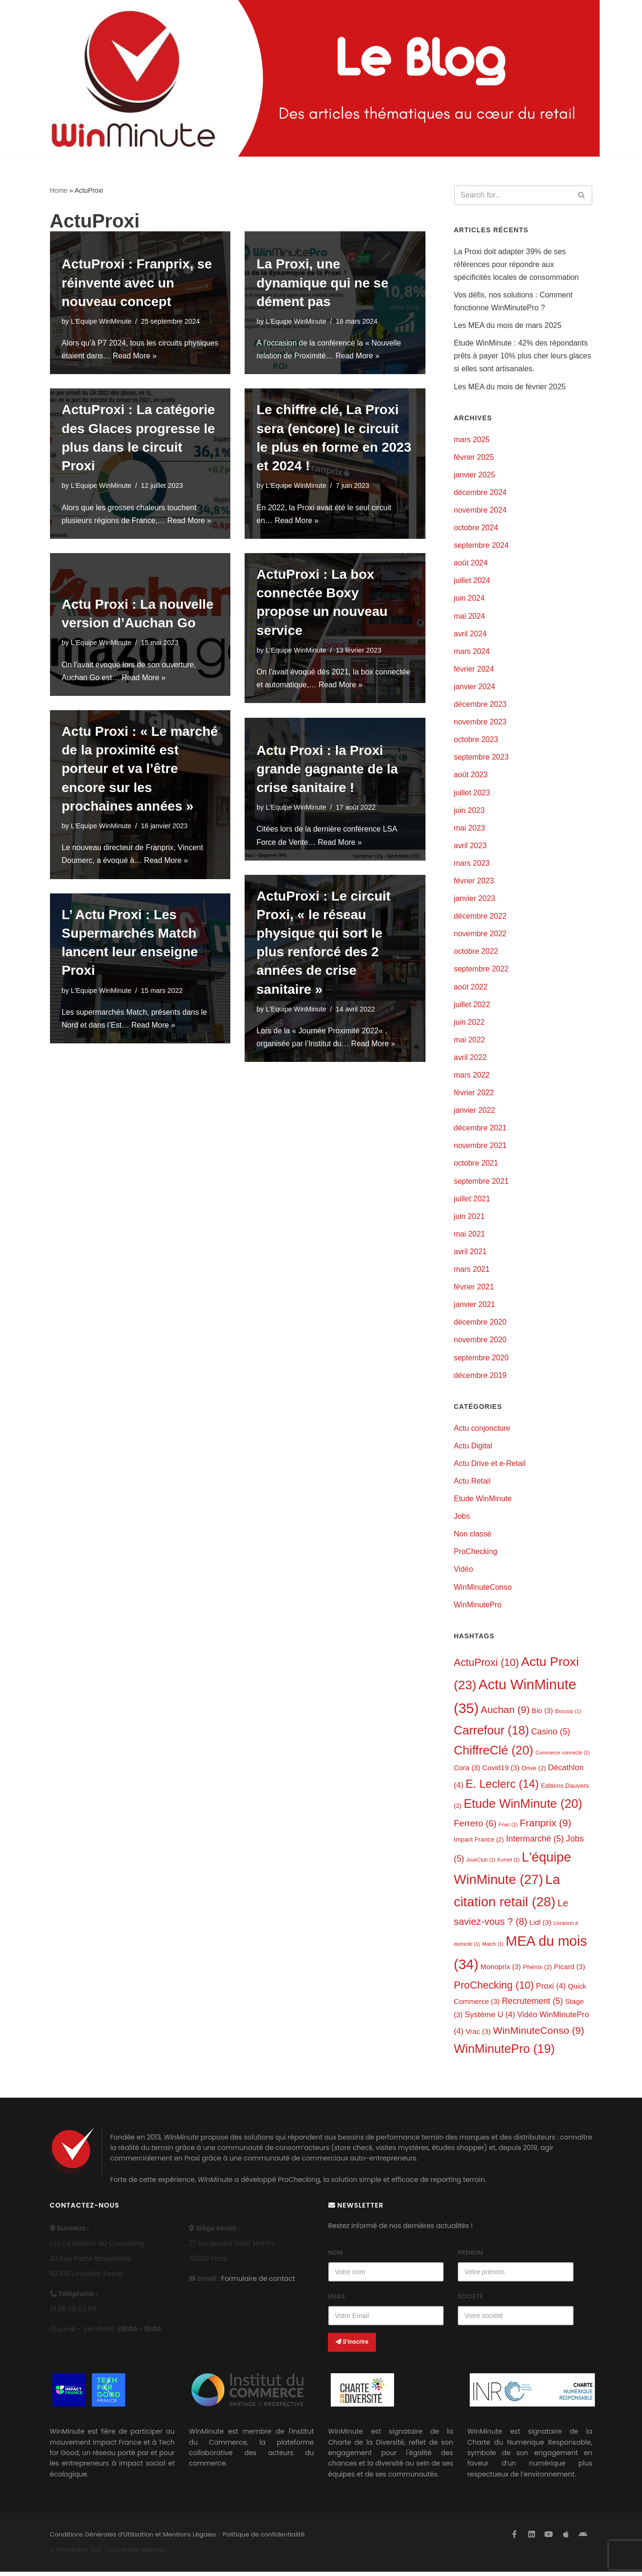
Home (59, 190)
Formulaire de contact (258, 2282)
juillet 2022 (472, 1006)
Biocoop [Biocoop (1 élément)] (568, 1714)
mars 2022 (472, 1077)
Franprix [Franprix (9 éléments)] (546, 1826)
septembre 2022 (481, 971)
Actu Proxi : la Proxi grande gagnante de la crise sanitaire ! (327, 768)
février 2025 (474, 458)
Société (470, 2301)
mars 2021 (472, 1272)
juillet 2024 (472, 581)
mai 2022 (469, 1042)
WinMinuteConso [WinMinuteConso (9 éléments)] (538, 2034)
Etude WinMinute (483, 1501)
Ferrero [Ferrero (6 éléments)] (475, 1827)
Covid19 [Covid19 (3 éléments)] (500, 1771)
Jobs (462, 1520)
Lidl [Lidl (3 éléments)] (540, 1926)
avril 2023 (470, 847)
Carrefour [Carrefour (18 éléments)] (491, 1733)
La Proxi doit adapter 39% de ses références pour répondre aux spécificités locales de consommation (516, 264)
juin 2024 (469, 599)
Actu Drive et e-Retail (490, 1466)
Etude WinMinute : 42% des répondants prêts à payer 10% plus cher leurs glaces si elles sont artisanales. (523, 356)
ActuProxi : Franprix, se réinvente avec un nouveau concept (137, 282)
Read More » (171, 356)
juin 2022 (469, 1024)
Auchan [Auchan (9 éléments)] (505, 1712)
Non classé (473, 1537)
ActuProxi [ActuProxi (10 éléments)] (486, 1666)
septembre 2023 (481, 758)
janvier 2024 (474, 688)
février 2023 (474, 882)
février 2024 (474, 670)
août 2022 (471, 988)
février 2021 (474, 1290)
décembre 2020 (480, 1325)
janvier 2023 (474, 900)
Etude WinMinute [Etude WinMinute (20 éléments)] (523, 1807)
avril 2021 (470, 1254)
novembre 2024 (480, 510)
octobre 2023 (476, 741)
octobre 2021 (476, 1165)
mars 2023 (472, 865)
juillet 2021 (472, 1201)
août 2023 (471, 776)
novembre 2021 (480, 1148)
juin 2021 (469, 1219)
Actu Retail (472, 1484)
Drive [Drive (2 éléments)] (534, 1771)
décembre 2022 (480, 918)
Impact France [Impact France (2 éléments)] (479, 1842)
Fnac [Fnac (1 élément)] (508, 1828)
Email (337, 2301)
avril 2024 (470, 635)
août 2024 (471, 564)
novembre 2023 (480, 723)
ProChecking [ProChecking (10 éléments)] (494, 1989)
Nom (335, 2257)
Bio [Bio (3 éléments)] (542, 1714)
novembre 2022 (480, 935)
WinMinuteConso (483, 1590)
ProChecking (476, 1555)
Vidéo (464, 1572)
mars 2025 (472, 440)
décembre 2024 (480, 493)
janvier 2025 (474, 475)
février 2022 (474, 1095)
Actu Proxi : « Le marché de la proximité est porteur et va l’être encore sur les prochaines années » (140, 768)
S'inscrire (352, 2346)
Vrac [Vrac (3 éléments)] (478, 2035)
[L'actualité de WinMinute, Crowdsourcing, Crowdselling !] (133, 78)
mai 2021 (469, 1236)
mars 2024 (472, 652)
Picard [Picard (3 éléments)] (569, 1970)
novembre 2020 (480, 1342)
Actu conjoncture (482, 1431)
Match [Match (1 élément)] (493, 1948)
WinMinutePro (478, 1608)
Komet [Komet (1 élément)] (508, 1863)
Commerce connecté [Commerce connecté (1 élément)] (562, 1756)
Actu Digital (473, 1449)
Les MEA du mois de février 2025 (510, 387)
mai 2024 (469, 617)
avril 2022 (470, 1059)
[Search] (512, 195)
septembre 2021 (481, 1183)
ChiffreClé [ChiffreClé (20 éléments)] (493, 1754)
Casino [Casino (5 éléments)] (550, 1735)
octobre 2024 (476, 529)
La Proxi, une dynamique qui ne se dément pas (322, 282)
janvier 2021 (474, 1307)
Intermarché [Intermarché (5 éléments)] (534, 1842)
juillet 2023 (472, 794)
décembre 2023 (480, 705)
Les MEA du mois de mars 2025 (508, 326)
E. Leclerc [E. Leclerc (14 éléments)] (502, 1788)
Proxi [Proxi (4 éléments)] (551, 1989)
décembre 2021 (480, 1130)
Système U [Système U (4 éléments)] (489, 2018)
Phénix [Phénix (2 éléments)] (537, 1970)
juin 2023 (469, 812)
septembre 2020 (481, 1360)
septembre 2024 (481, 546)
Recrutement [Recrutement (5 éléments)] (532, 2005)
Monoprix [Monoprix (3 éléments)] (501, 1970)
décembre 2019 (480, 1378)
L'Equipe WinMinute (101, 321)
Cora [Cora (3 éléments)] (467, 1771)
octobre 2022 (476, 953)
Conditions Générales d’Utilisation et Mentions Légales (133, 2538)
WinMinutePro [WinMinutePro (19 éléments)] (504, 2053)
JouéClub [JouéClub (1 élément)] (480, 1863)
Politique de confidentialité (264, 2538)
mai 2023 (469, 829)
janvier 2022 (474, 1113)
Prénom (470, 2257)
